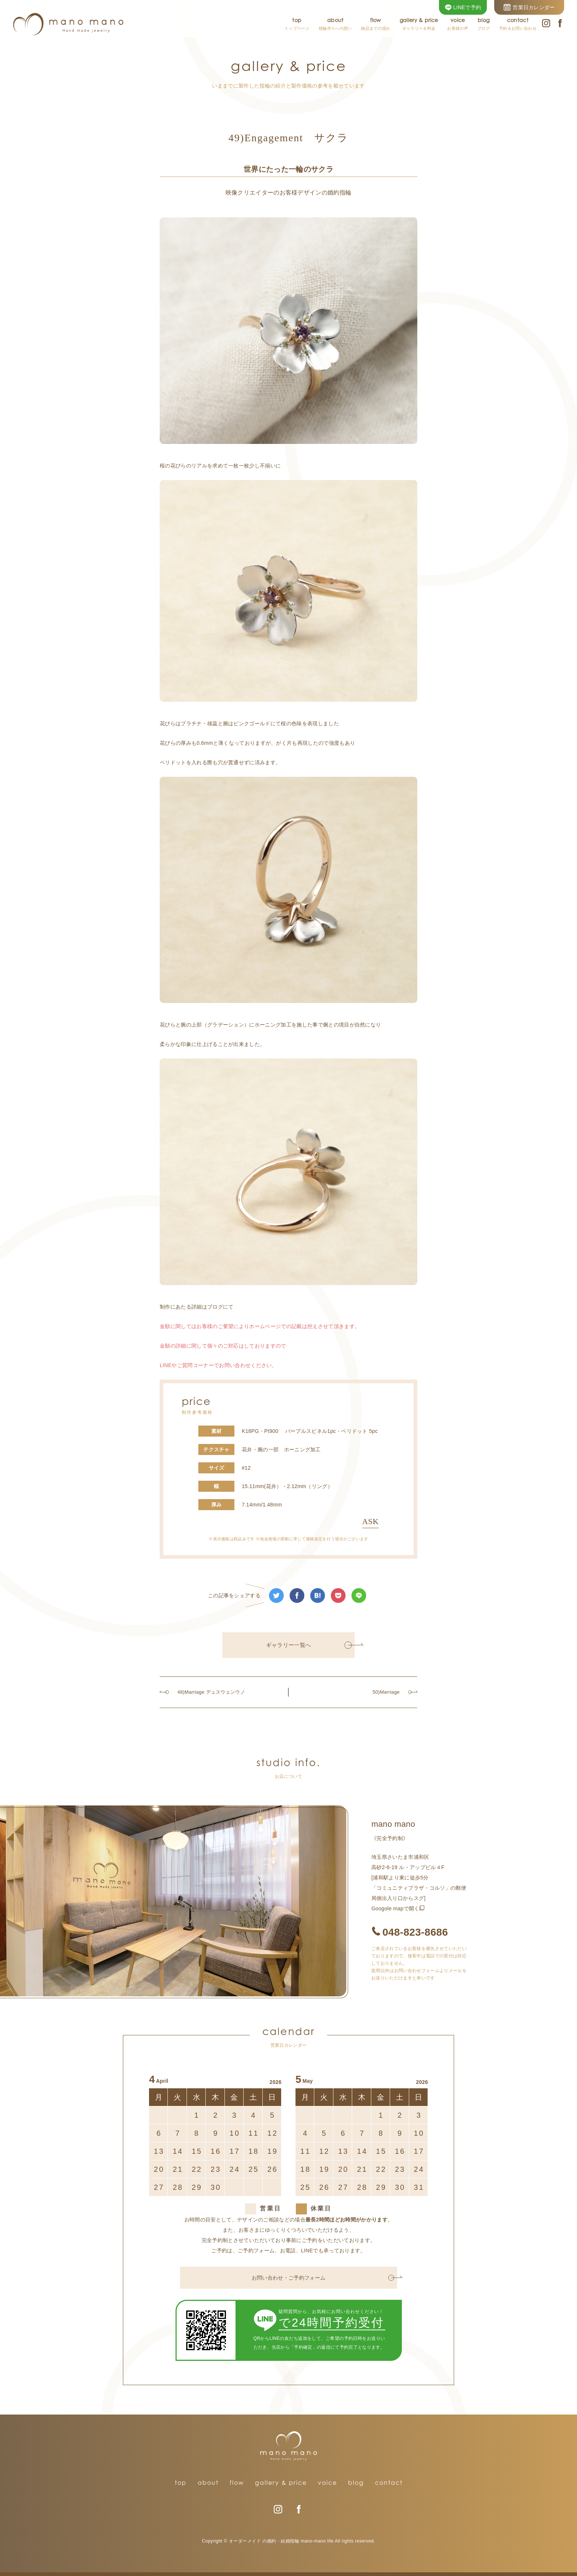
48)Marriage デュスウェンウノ (207, 1692)
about (208, 2482)
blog (356, 2482)
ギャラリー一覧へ (309, 1645)
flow (237, 2482)
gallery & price (281, 2482)
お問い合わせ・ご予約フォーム (323, 2278)
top (181, 2482)
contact (389, 2482)
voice (327, 2482)
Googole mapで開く (395, 1908)
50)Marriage (392, 1692)
